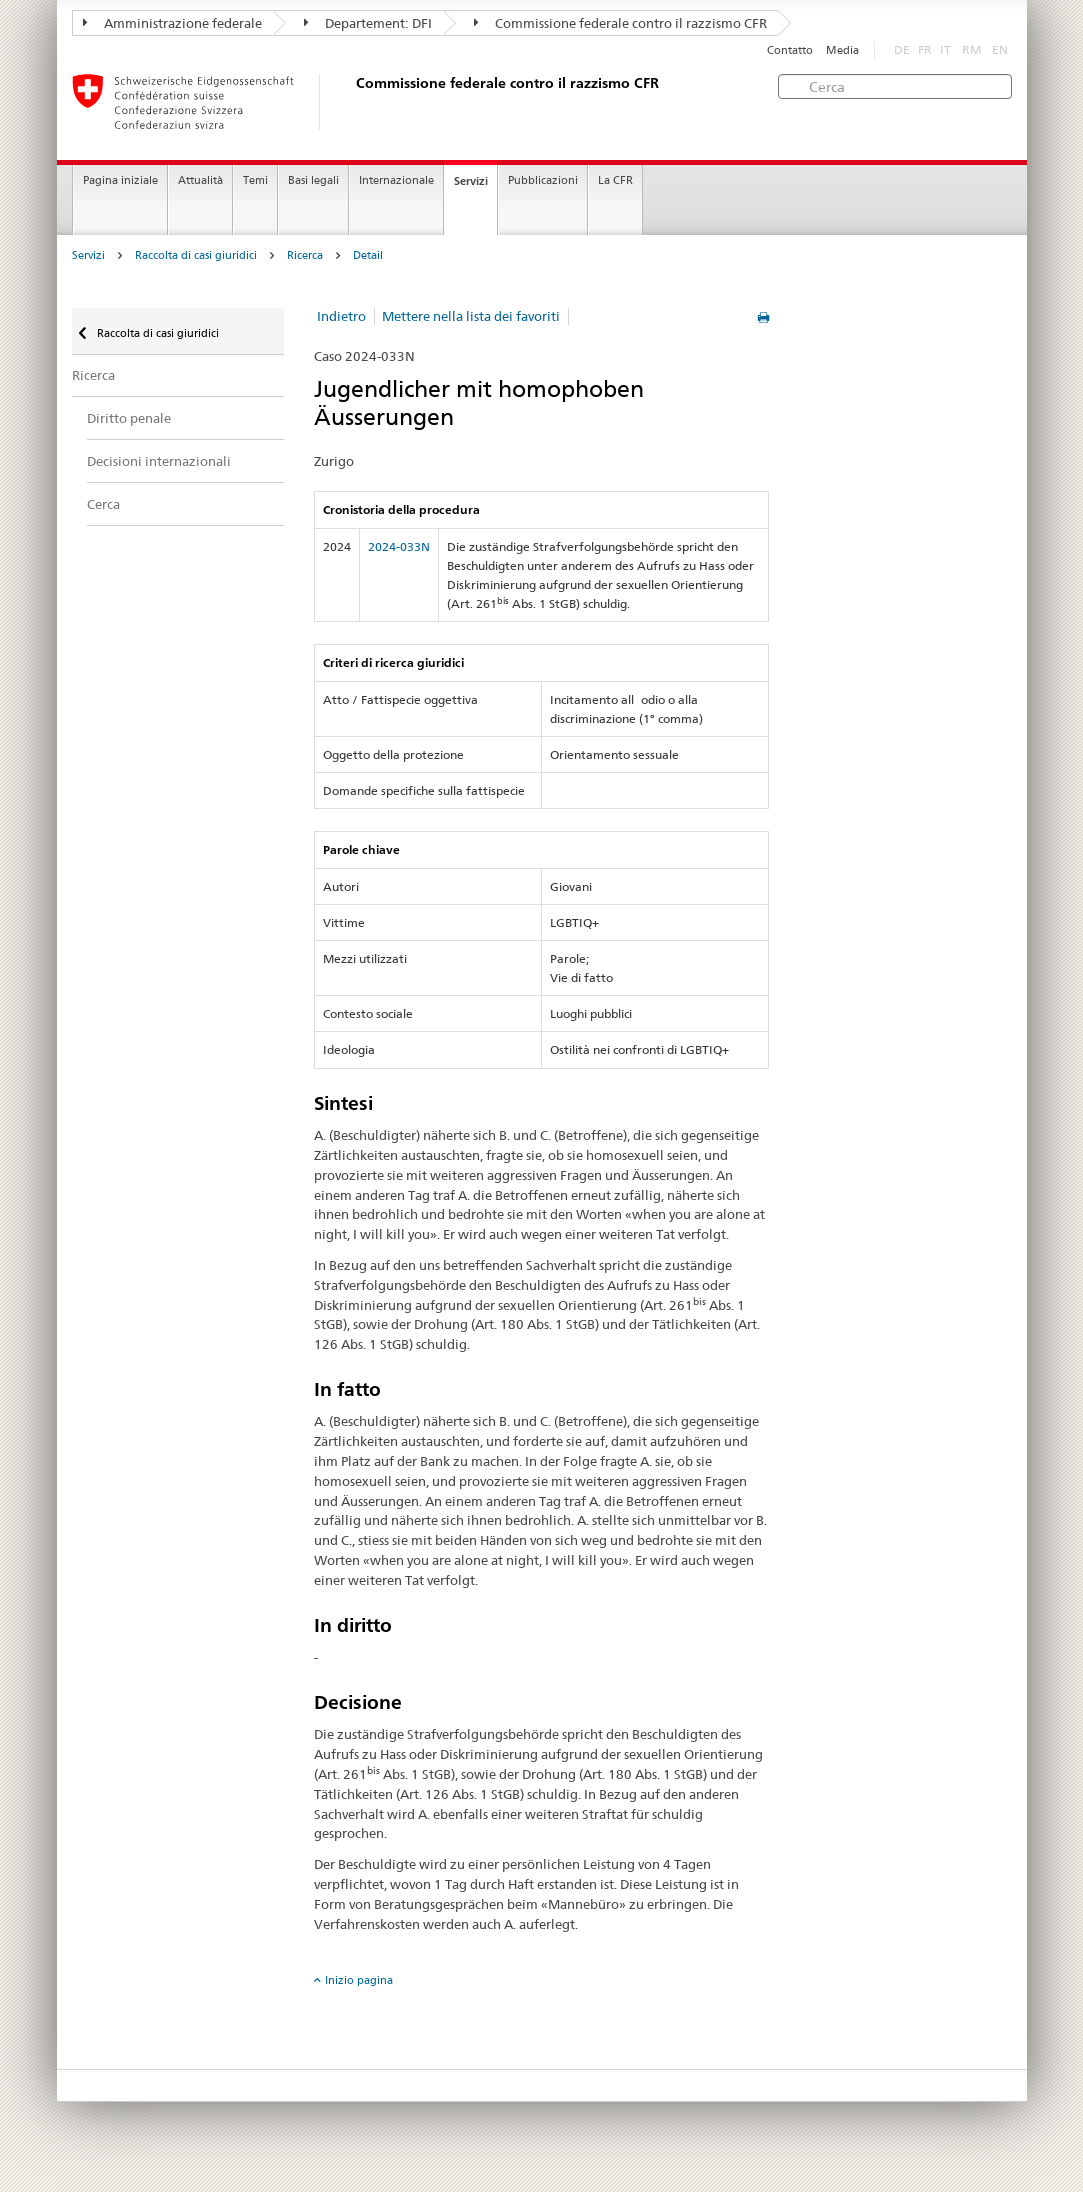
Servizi (471, 181)
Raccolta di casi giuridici (196, 255)
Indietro (341, 316)
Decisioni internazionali (159, 461)
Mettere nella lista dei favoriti (471, 316)
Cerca (103, 504)
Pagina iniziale (120, 180)
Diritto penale (129, 418)
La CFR (615, 180)
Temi (255, 180)
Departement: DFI (368, 23)
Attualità (200, 180)
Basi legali (313, 180)
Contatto (790, 50)
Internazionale (396, 180)
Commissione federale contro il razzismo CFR (620, 23)
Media (842, 50)
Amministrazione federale (172, 23)
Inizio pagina (359, 1980)
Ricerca (305, 255)
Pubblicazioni (543, 180)
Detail (368, 255)
